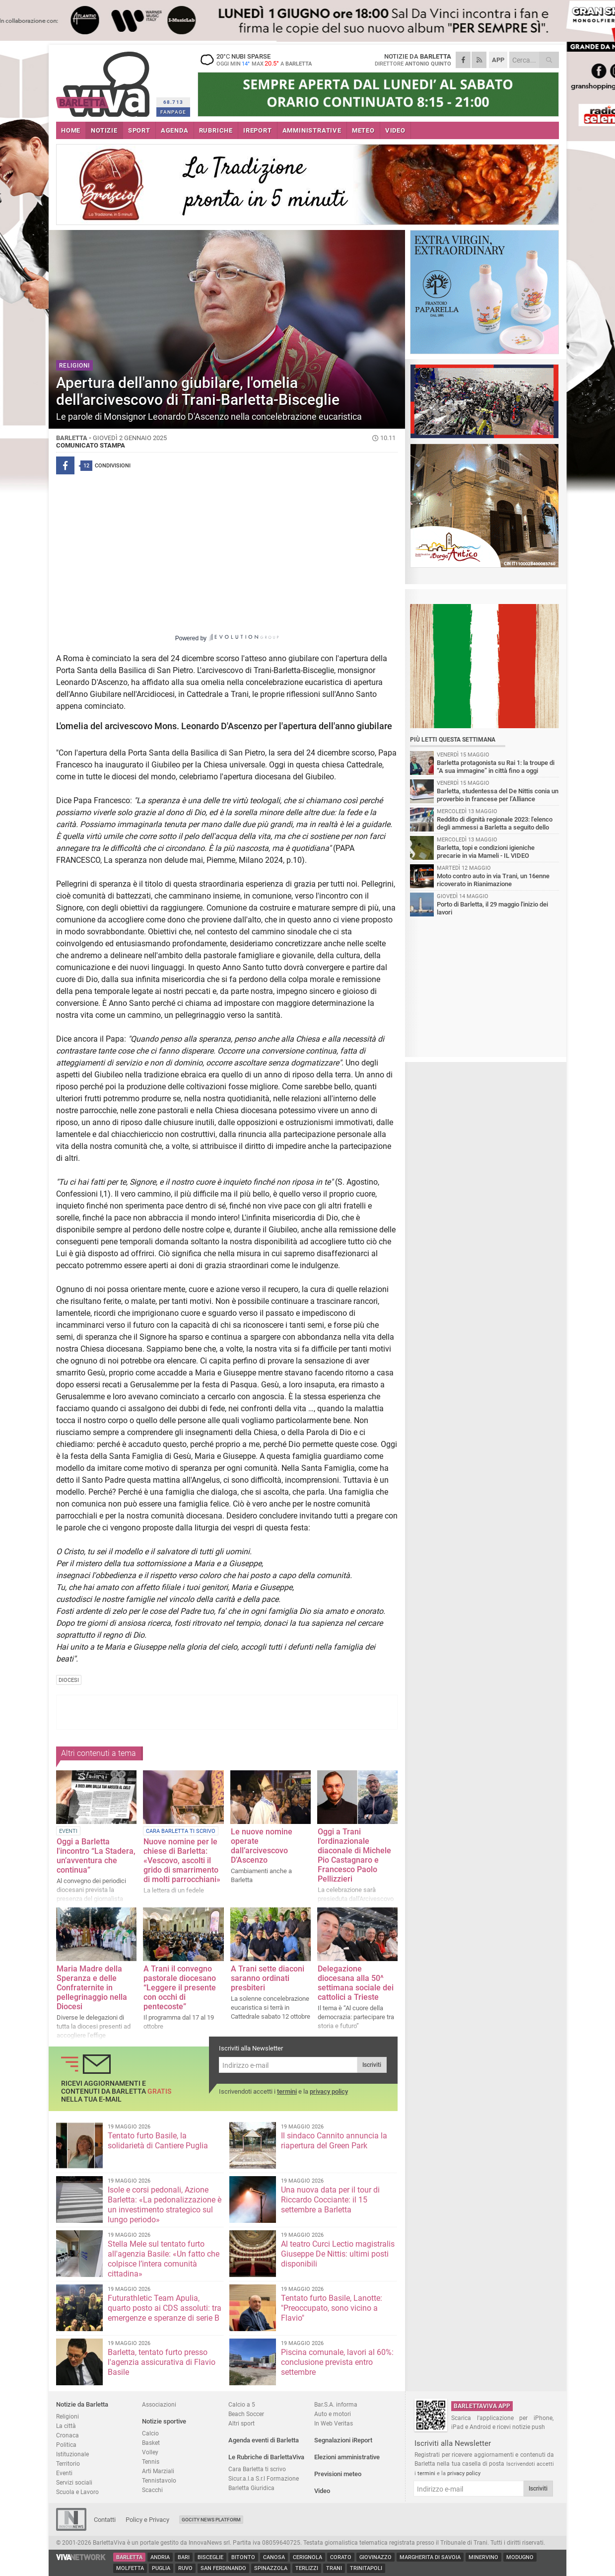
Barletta (129, 2557)
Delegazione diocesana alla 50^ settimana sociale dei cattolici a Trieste (356, 1983)
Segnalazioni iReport (343, 2440)
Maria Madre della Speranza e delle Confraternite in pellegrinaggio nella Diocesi (92, 1987)
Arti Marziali (158, 2471)
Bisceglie (210, 2557)
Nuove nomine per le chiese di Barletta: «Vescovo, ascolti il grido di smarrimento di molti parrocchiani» (181, 1860)
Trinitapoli (366, 2568)
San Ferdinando (223, 2568)
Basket (151, 2442)
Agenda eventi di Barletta (263, 2440)
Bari (184, 2557)
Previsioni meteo (337, 2474)
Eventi (64, 2473)
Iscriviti (371, 2064)
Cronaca (67, 2435)
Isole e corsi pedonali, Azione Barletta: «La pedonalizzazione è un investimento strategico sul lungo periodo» (164, 2204)
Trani (334, 2568)
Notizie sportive (164, 2421)
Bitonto (243, 2557)
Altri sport (241, 2423)
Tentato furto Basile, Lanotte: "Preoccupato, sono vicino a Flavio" (331, 2308)
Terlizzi (306, 2568)
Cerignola (307, 2557)
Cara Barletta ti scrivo (257, 2469)
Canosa (274, 2557)
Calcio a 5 (241, 2404)
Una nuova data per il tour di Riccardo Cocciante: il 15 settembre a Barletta (330, 2199)
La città (66, 2425)
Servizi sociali (74, 2482)
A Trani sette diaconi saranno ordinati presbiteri (267, 1978)
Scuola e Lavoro (77, 2492)
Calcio (150, 2433)
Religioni (67, 2416)
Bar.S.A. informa (335, 2404)
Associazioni (159, 2404)
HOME (70, 130)
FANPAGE (173, 112)
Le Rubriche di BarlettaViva (266, 2457)
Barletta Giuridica (251, 2488)
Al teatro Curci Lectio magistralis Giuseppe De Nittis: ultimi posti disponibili (338, 2254)
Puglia (161, 2568)
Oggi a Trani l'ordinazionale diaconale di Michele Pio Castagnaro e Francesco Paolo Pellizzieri (354, 1855)
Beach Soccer (246, 2414)
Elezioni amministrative (347, 2457)
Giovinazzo (375, 2557)
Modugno (520, 2557)
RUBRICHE (216, 130)
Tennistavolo (159, 2480)
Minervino (483, 2557)
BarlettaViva (104, 81)
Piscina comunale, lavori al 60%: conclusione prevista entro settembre (337, 2362)
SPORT (139, 130)
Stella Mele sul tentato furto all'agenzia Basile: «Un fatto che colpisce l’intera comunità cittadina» (163, 2258)
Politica (66, 2444)
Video (322, 2491)
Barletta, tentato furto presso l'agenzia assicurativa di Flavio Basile (161, 2362)
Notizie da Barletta (82, 2404)
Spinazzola (270, 2568)
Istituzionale (72, 2454)
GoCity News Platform (211, 2519)
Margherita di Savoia (430, 2557)
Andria (160, 2557)
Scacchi (152, 2490)
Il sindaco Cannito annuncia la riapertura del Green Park (334, 2140)
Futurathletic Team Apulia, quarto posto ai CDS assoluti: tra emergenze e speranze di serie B (164, 2308)
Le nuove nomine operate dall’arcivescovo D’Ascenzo (261, 1846)
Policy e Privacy (147, 2519)
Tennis (150, 2461)
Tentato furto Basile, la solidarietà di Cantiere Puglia (158, 2140)
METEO (363, 130)
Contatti (105, 2519)
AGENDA (175, 130)
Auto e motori (332, 2414)
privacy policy (329, 2091)
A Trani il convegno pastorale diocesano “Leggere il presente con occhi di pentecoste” (179, 1987)
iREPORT (257, 130)
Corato (340, 2557)
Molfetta (130, 2568)
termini (287, 2091)
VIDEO (395, 130)
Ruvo (185, 2568)
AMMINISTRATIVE (312, 130)
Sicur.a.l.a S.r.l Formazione (263, 2478)
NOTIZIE (104, 130)
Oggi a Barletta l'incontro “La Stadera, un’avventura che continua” (96, 1856)
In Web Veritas (333, 2423)
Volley (150, 2452)
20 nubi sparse (260, 60)
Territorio (68, 2463)
